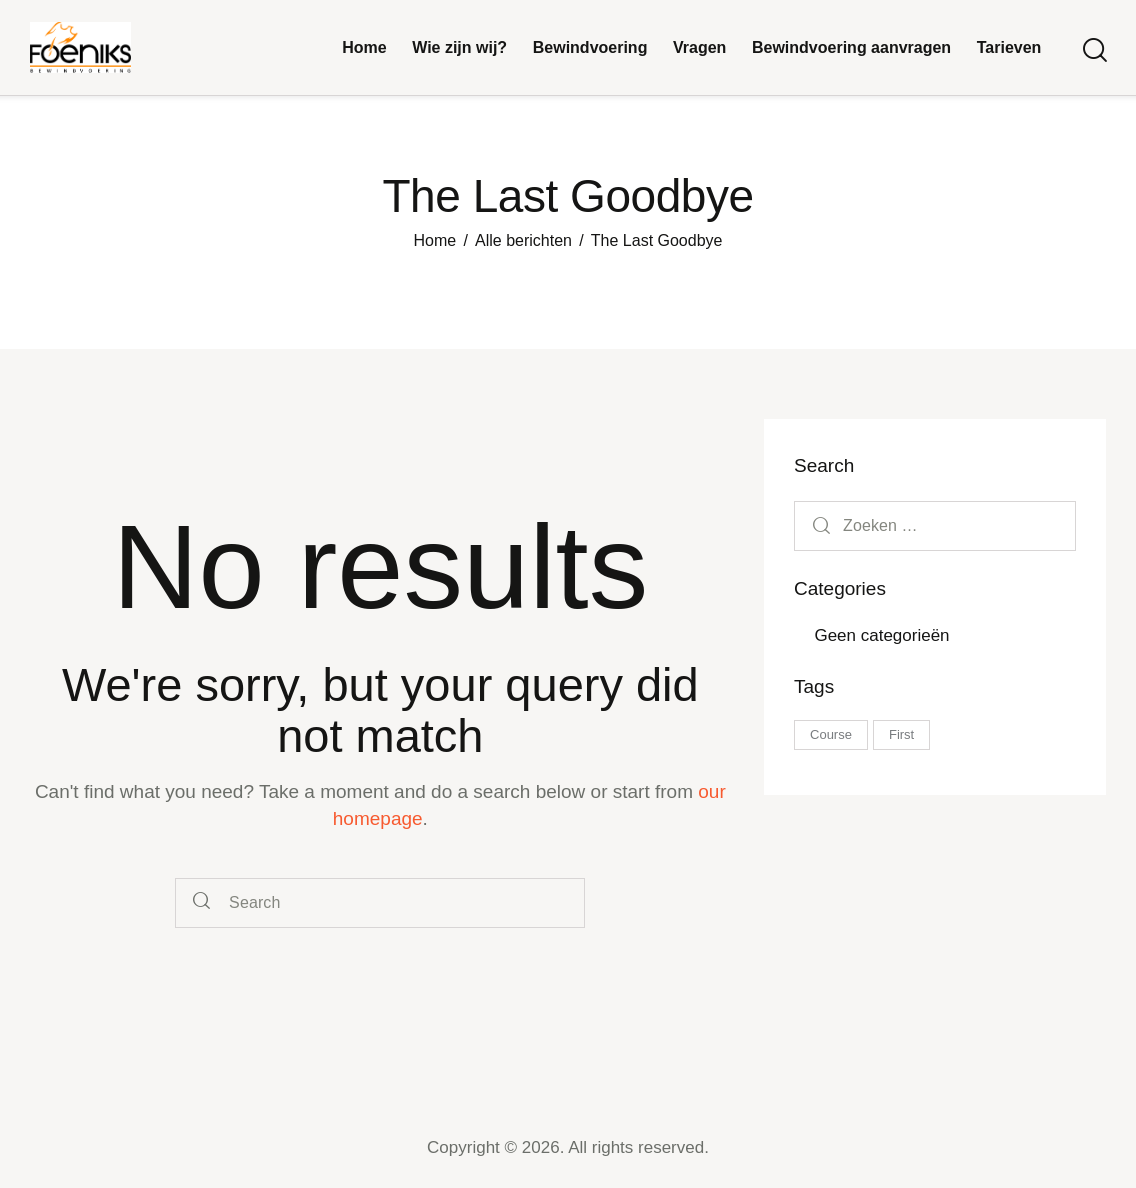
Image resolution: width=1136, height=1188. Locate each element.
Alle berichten (523, 240)
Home (435, 240)
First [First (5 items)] (901, 734)
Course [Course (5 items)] (831, 734)
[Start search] (1093, 50)
